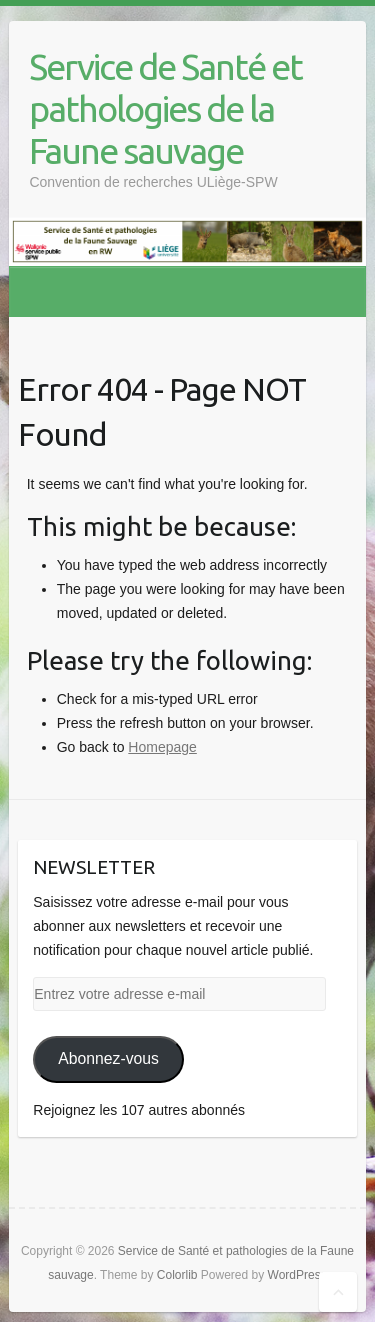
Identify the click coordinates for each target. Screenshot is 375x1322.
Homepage (162, 747)
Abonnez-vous (108, 1058)
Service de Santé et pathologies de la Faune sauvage (165, 108)
